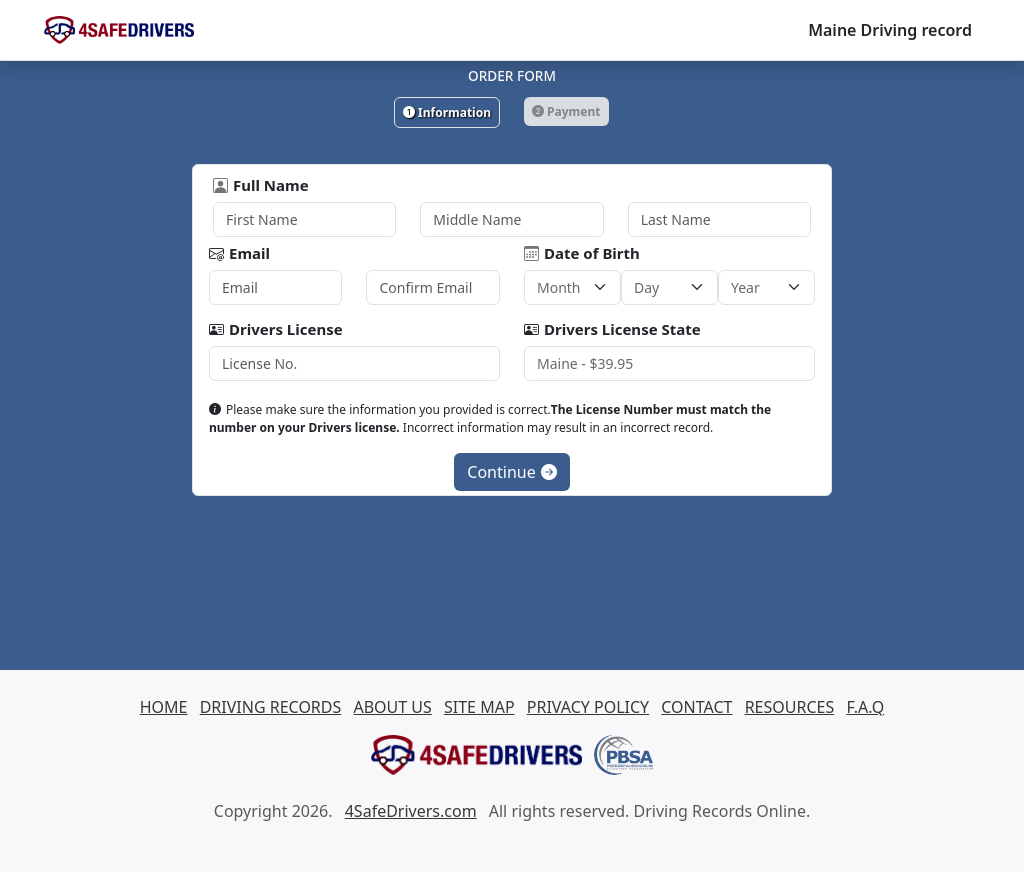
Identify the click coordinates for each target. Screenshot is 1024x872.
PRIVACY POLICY (588, 707)
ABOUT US (392, 707)
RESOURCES (790, 707)
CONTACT (696, 707)
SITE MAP (479, 707)
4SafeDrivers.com (411, 811)
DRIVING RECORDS (271, 707)
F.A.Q (865, 707)
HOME (164, 707)
